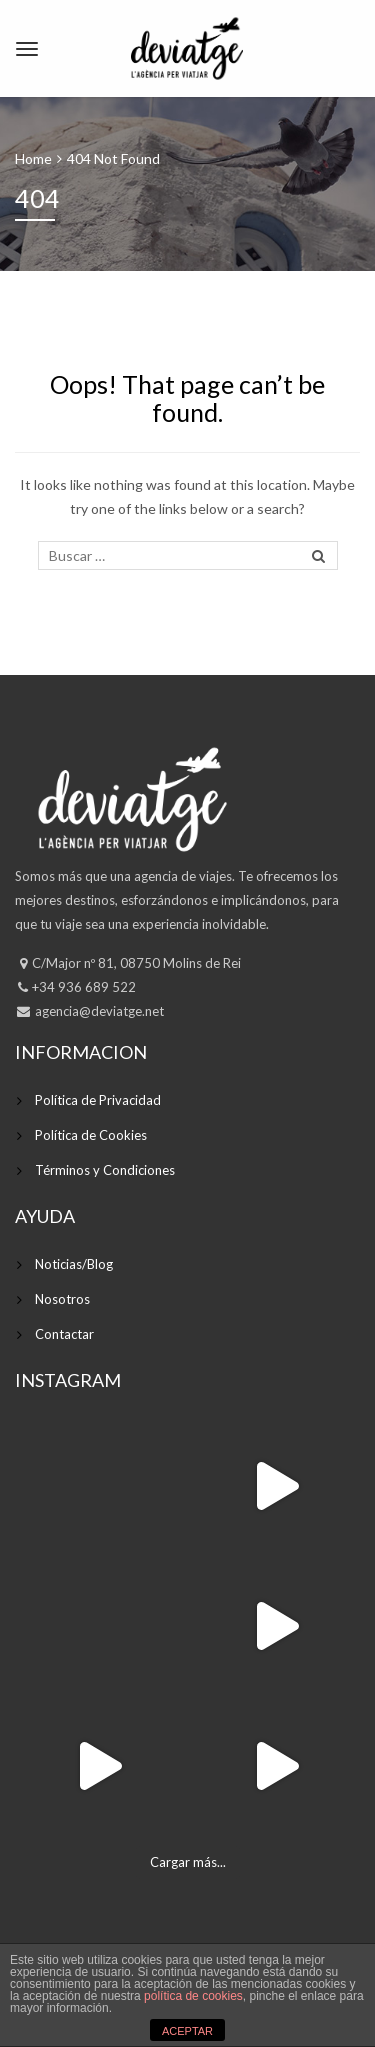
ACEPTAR (187, 2031)
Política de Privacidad (98, 1100)
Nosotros (62, 1299)
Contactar (64, 1334)
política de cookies (193, 1996)
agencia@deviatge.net (98, 1011)
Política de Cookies (91, 1135)
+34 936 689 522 (84, 987)
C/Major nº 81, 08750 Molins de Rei (136, 963)
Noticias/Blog (74, 1264)
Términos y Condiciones (105, 1170)
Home (33, 158)
